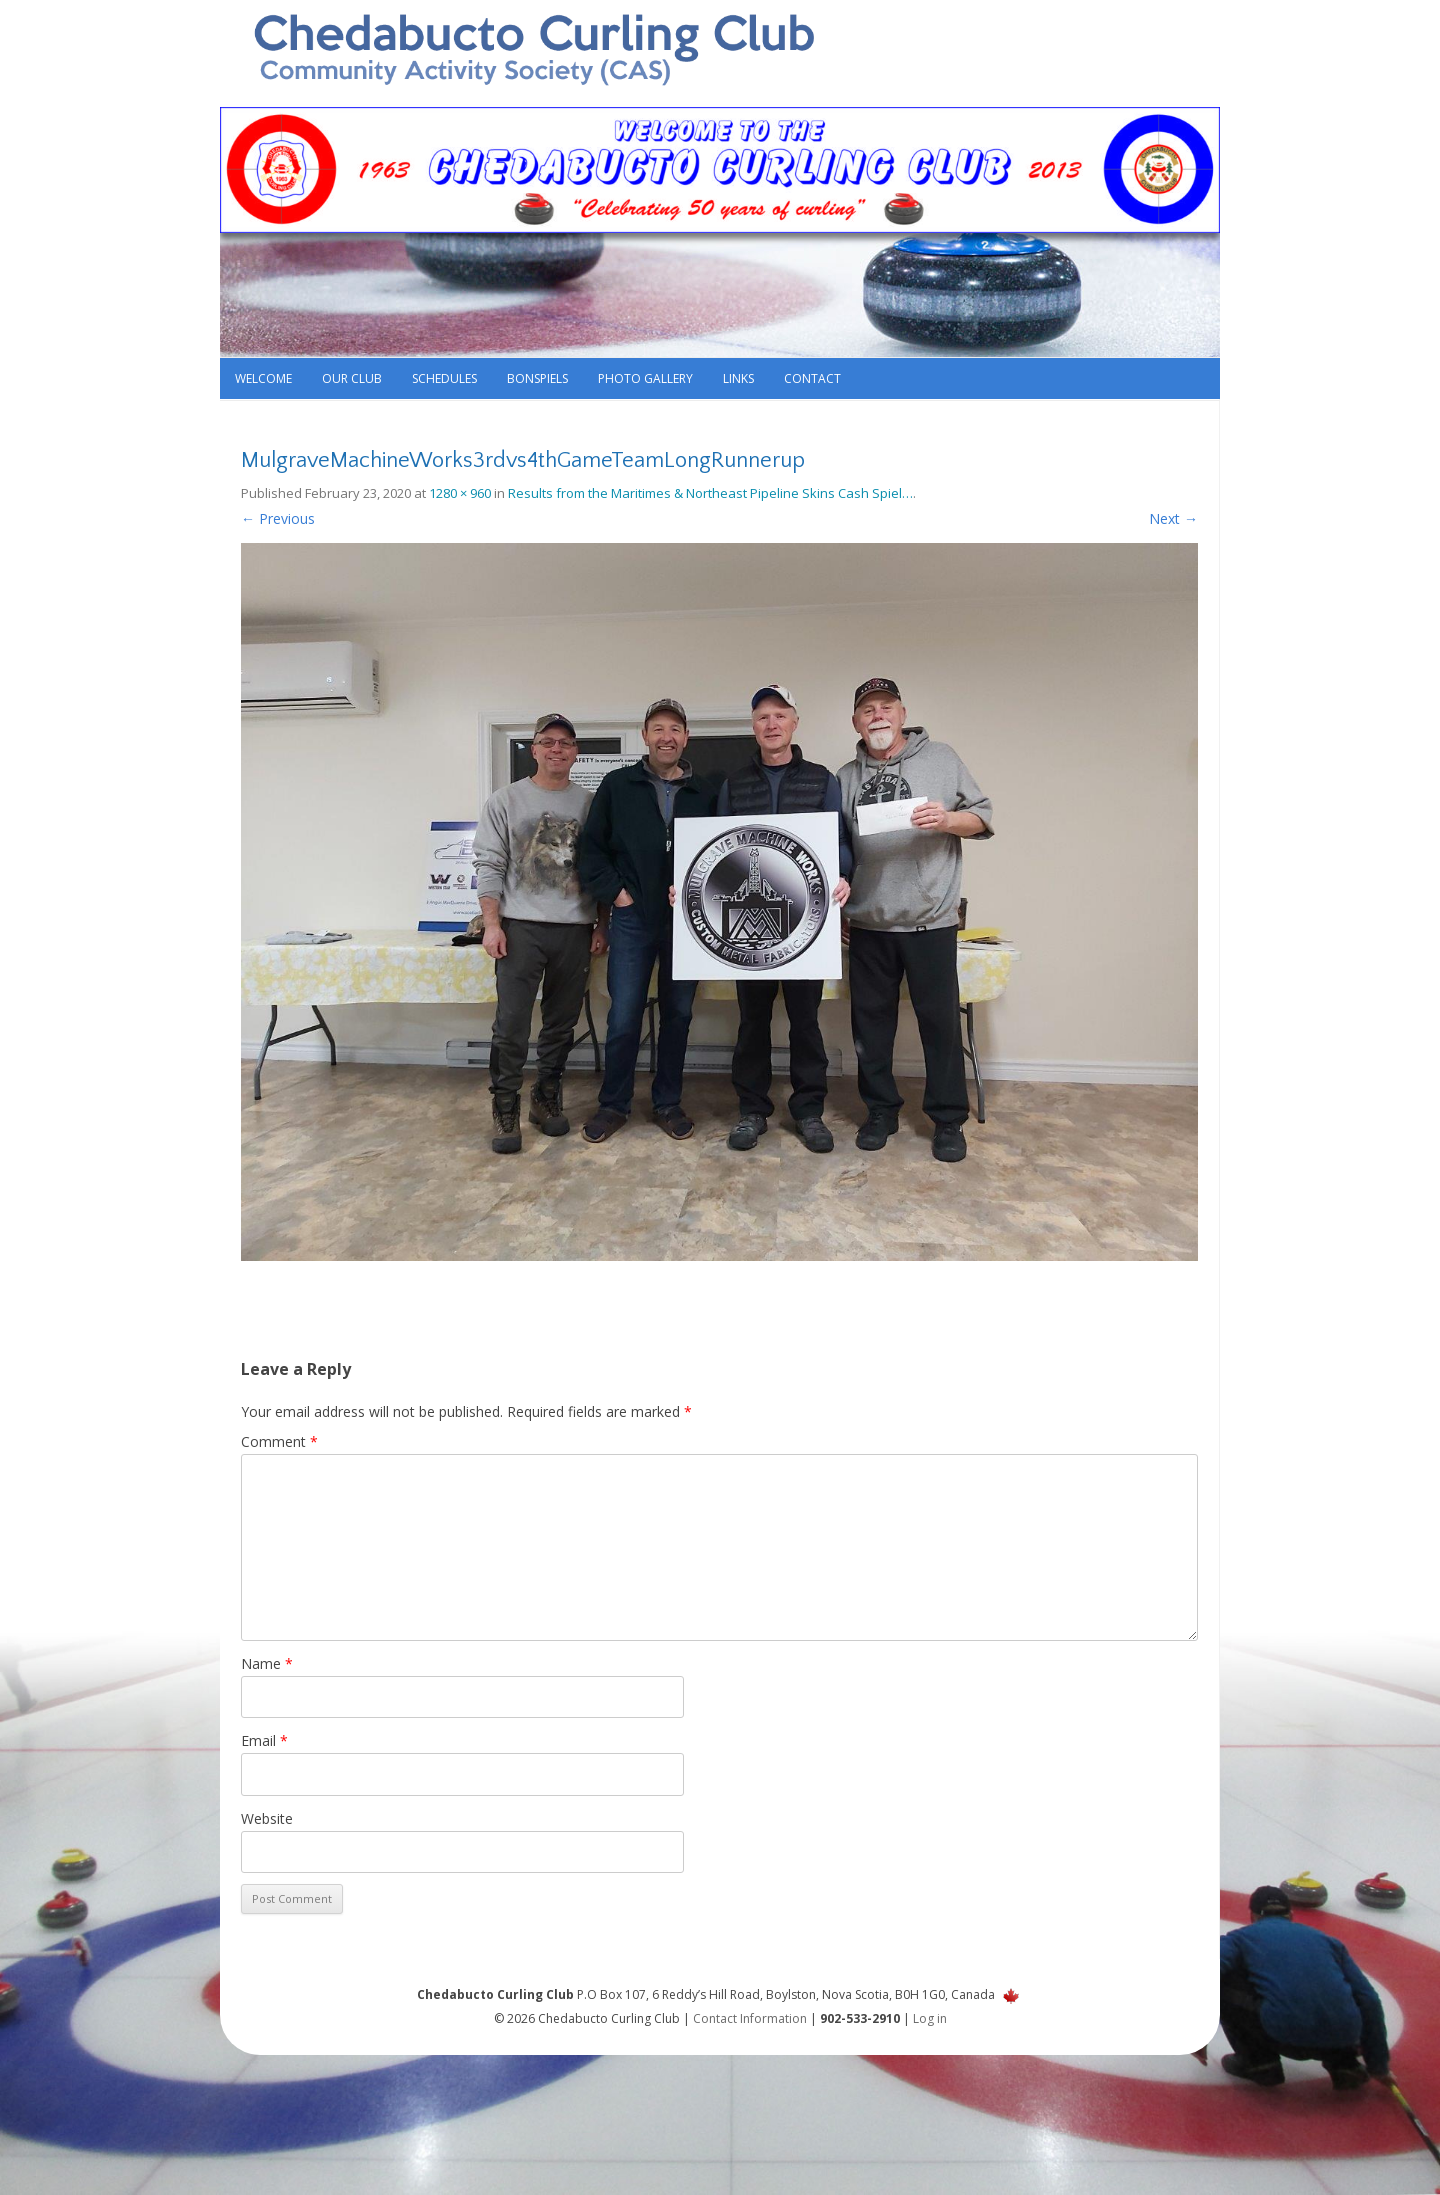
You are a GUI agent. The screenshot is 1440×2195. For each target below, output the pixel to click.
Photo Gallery (645, 378)
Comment (279, 1441)
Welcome (263, 378)
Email (264, 1740)
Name (267, 1663)
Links (738, 378)
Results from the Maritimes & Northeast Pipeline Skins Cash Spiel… (710, 493)
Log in (930, 2018)
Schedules (444, 378)
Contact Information (750, 2018)
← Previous (278, 518)
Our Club (352, 378)
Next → (1173, 518)
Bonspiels (537, 378)
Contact (812, 378)
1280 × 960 (460, 493)
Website (267, 1818)
